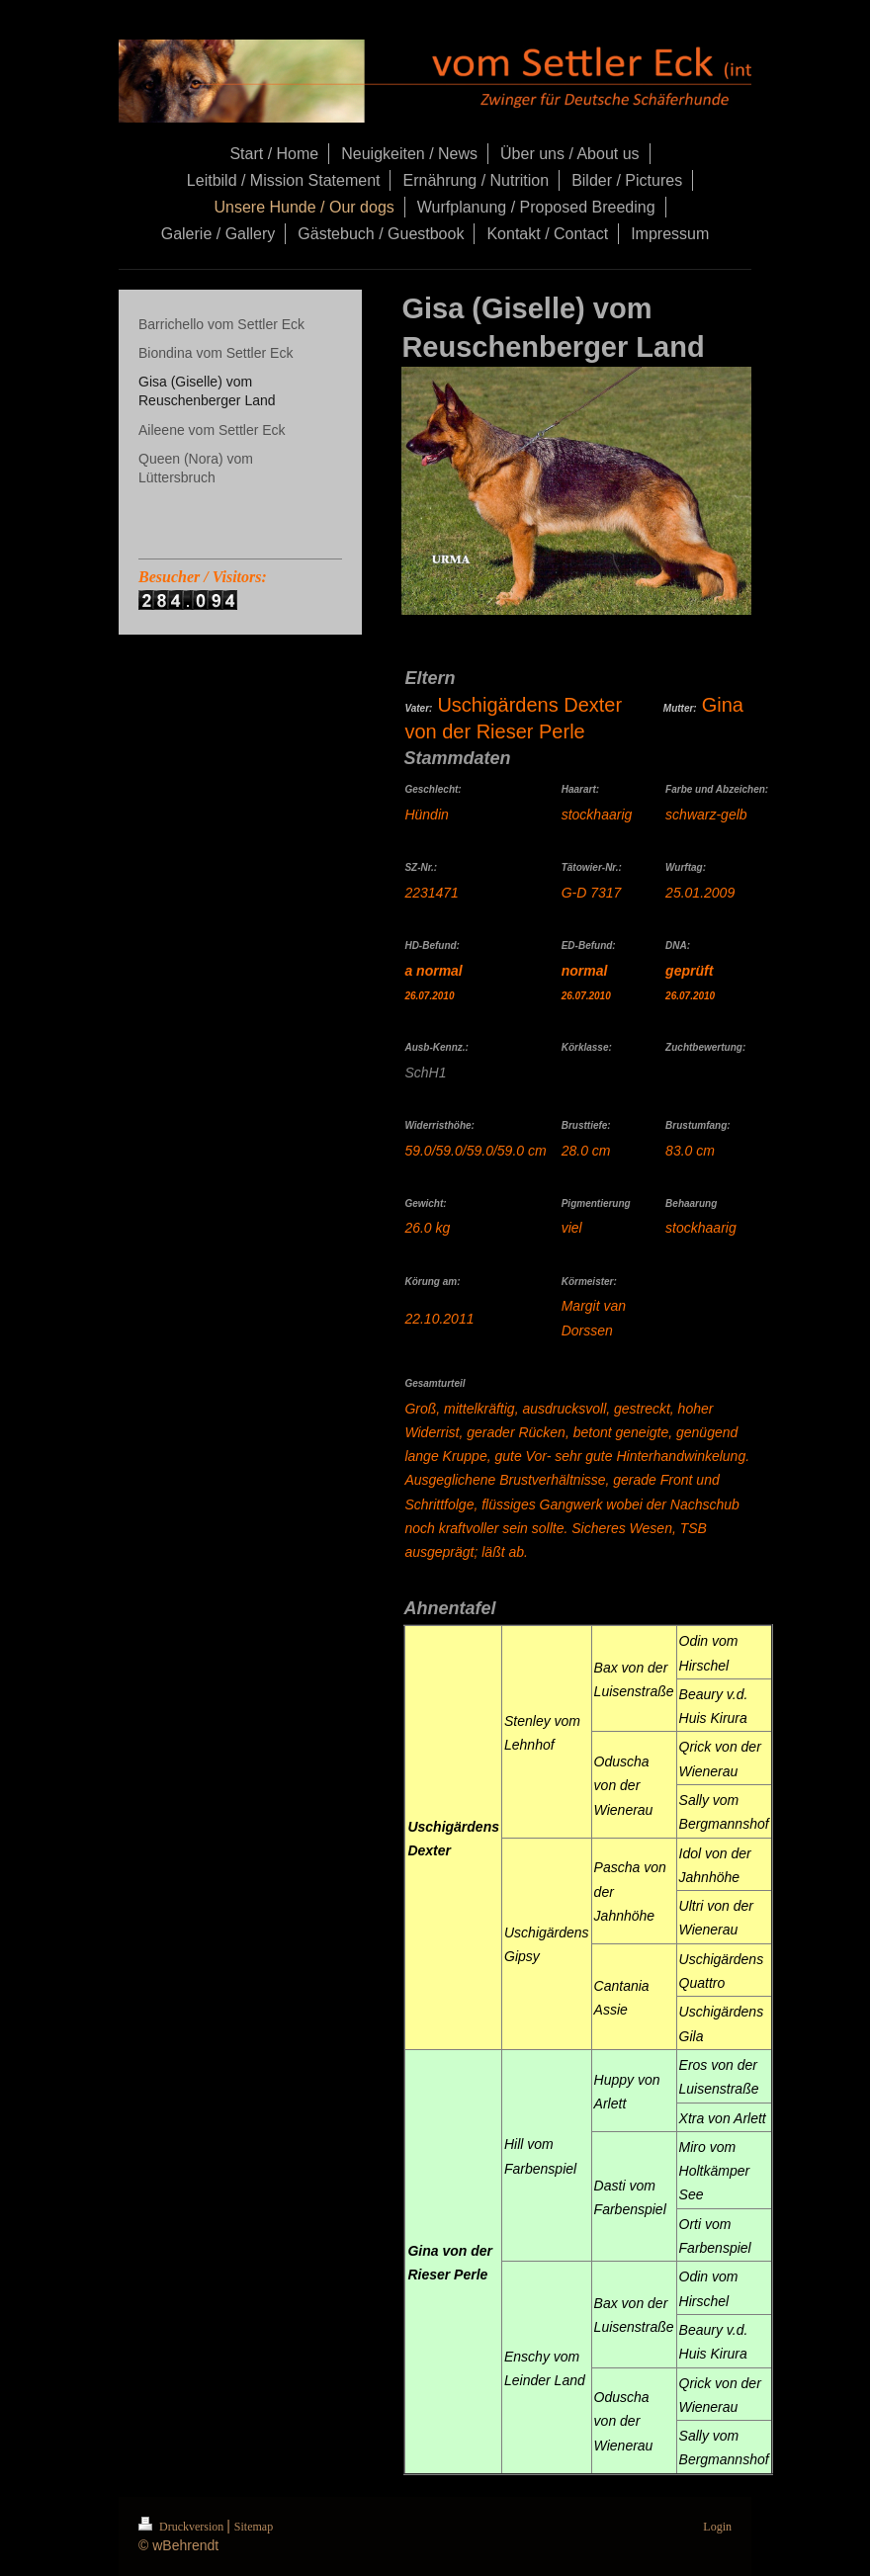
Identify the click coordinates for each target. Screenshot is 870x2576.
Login (717, 2526)
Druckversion (182, 2526)
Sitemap (253, 2526)
